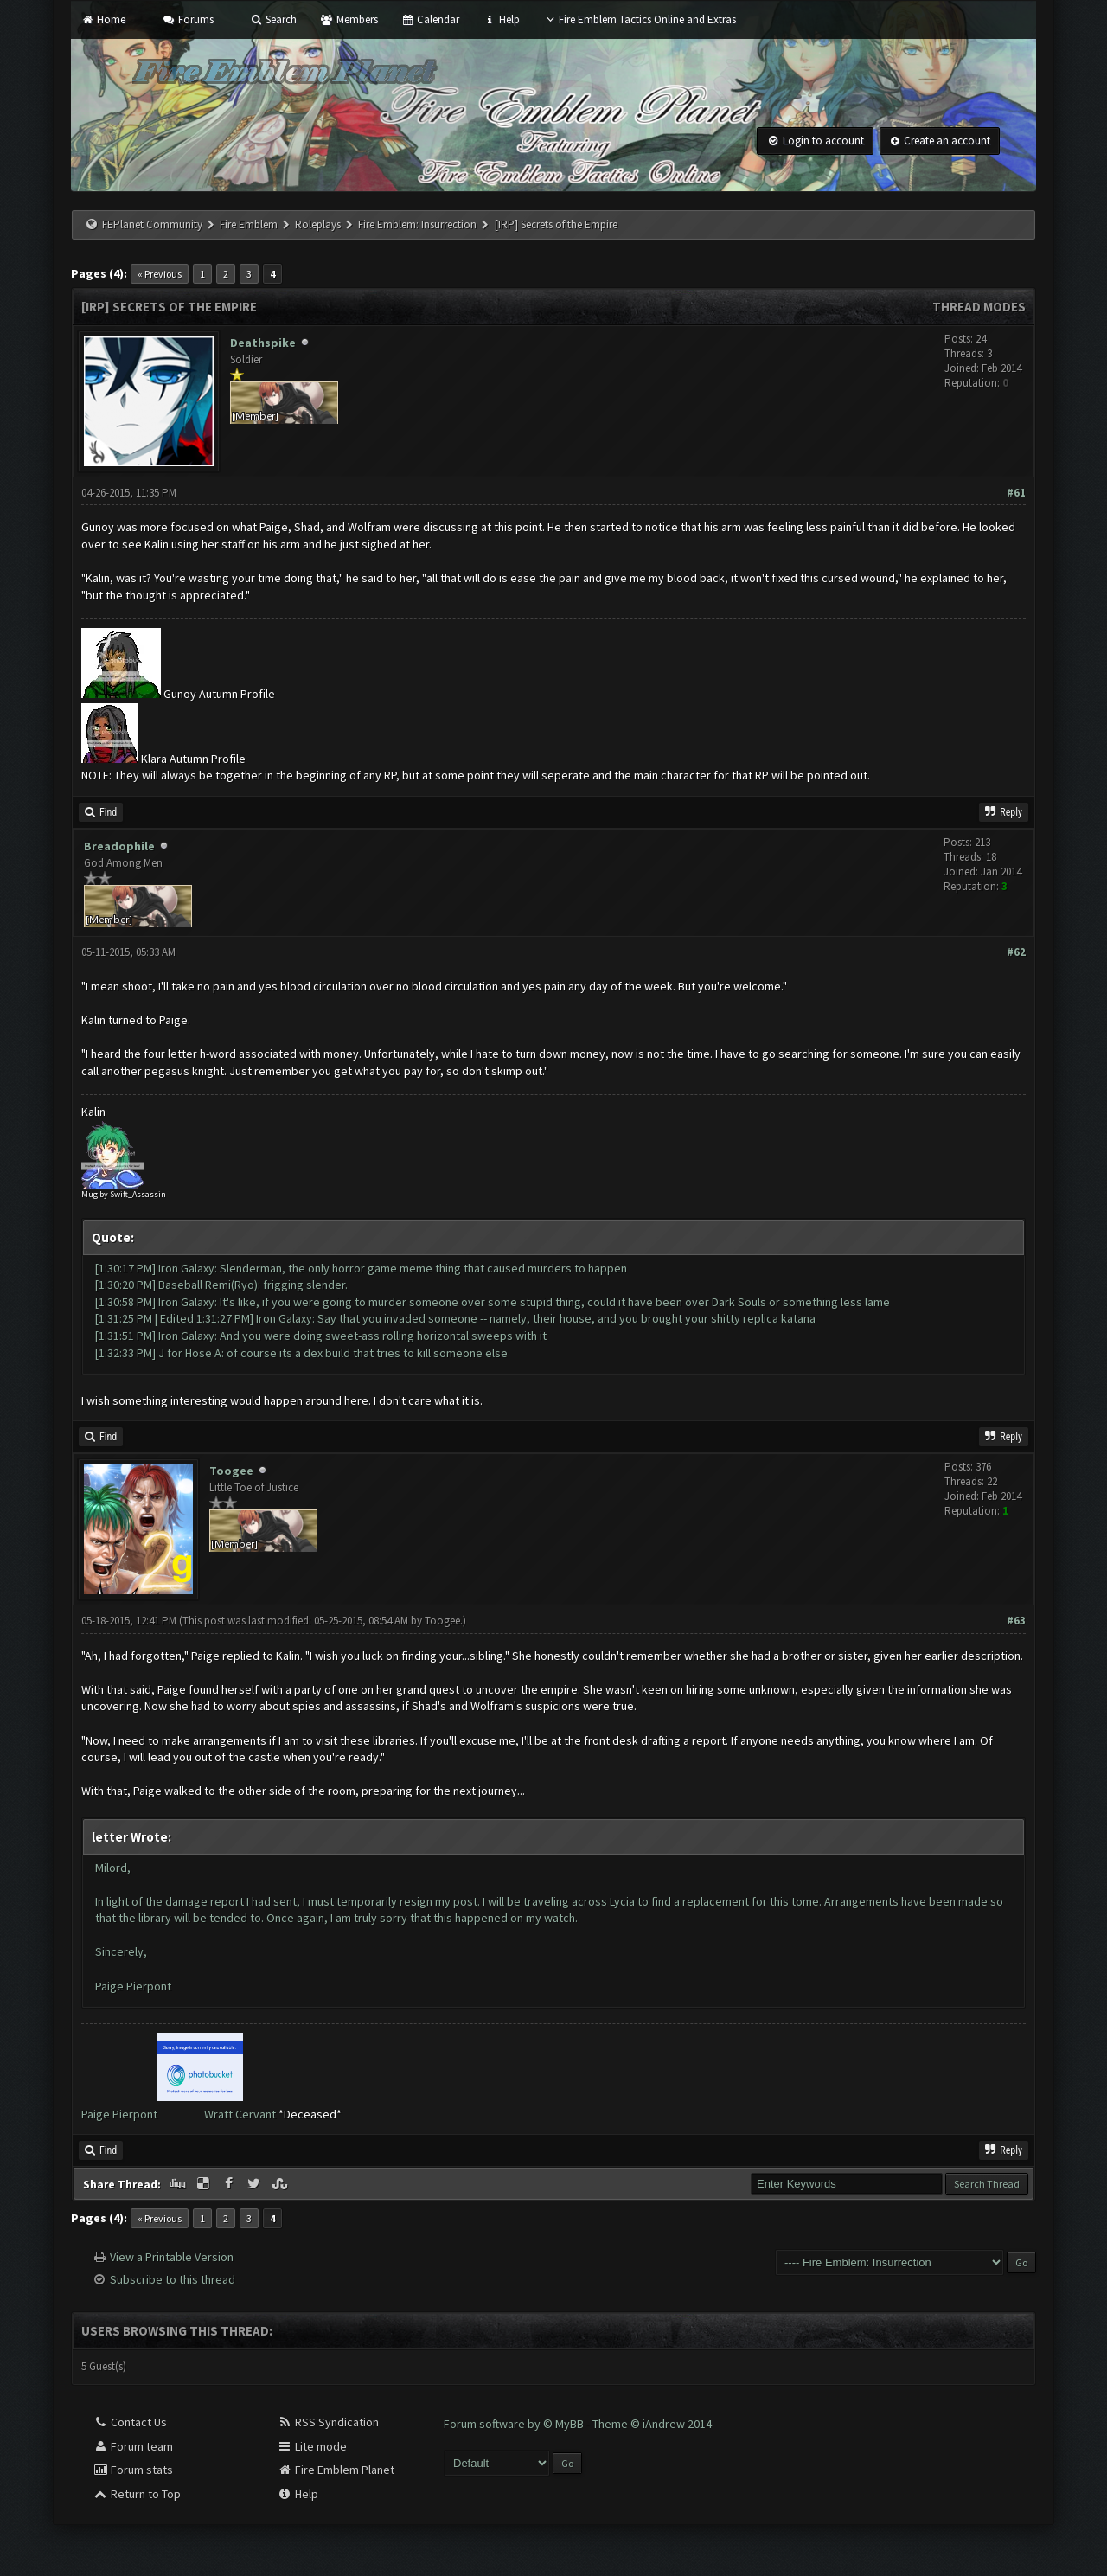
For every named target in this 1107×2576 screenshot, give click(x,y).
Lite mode (312, 2446)
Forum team (133, 2446)
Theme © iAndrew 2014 (652, 2424)
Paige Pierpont (119, 2114)
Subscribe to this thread (172, 2279)
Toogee (231, 1470)
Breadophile (119, 846)
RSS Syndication (328, 2422)
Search (273, 19)
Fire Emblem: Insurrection (417, 224)
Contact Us (130, 2422)
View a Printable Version (172, 2257)
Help (501, 19)
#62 (1016, 952)
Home (103, 19)
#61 (1016, 492)
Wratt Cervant (240, 2114)
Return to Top (137, 2494)
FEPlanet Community (152, 224)
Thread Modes (979, 306)
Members (348, 19)
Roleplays (318, 224)
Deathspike (263, 342)
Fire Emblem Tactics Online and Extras (639, 19)
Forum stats (133, 2469)
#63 (1016, 1620)
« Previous (160, 273)
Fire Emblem (249, 224)
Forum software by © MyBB (515, 2424)
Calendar (430, 19)
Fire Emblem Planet (335, 2469)
